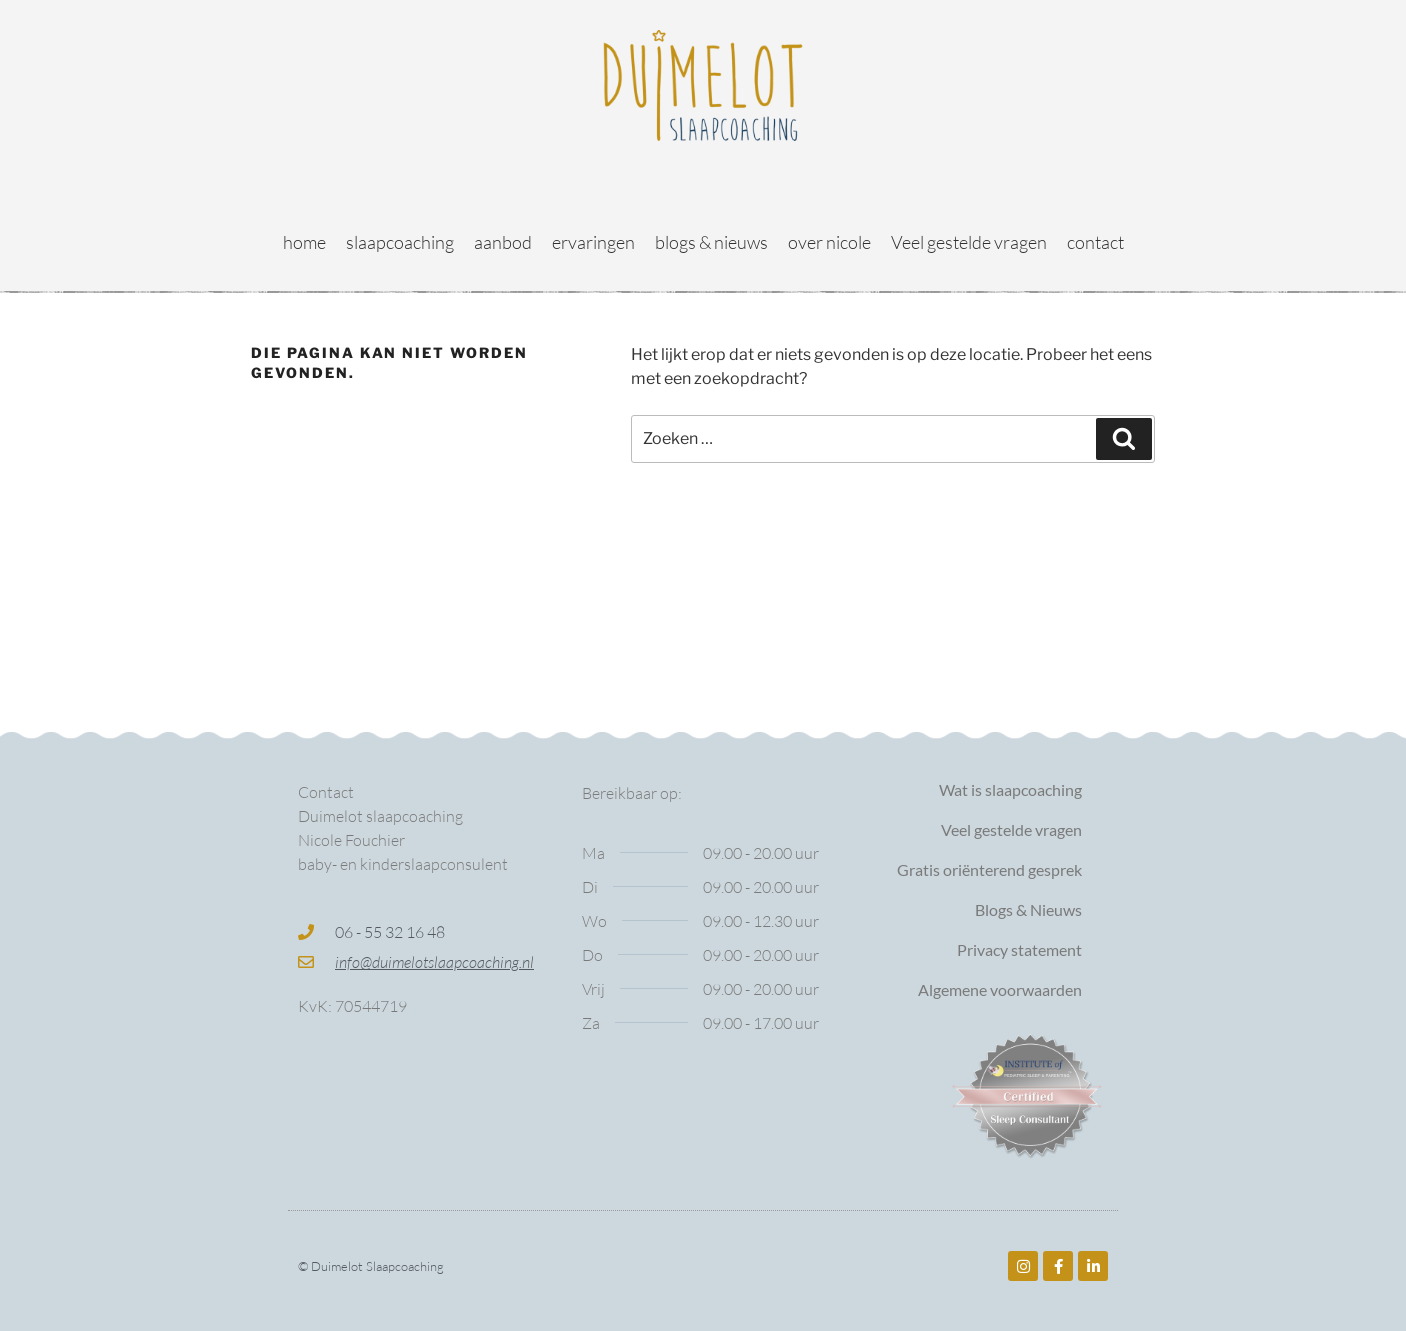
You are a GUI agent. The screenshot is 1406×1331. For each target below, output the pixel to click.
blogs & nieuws (711, 242)
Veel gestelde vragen (969, 242)
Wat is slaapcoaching (1010, 789)
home (304, 242)
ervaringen (593, 242)
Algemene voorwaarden (1000, 989)
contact (1095, 242)
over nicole (829, 242)
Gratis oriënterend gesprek (989, 869)
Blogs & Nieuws (1028, 909)
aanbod (503, 242)
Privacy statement (1019, 949)
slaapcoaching (400, 242)
